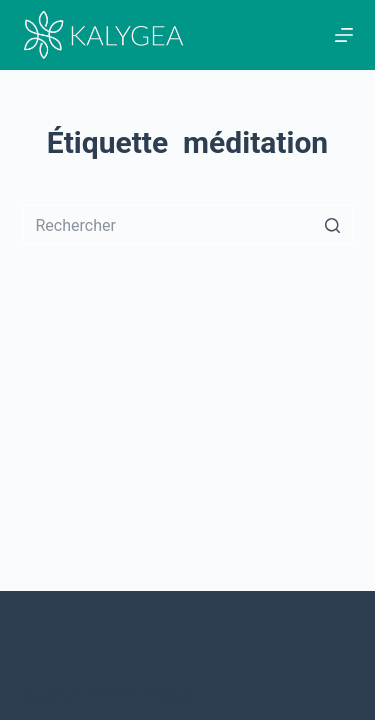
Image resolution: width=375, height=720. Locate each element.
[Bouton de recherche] (333, 225)
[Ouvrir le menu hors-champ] (344, 35)
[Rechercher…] (188, 225)
